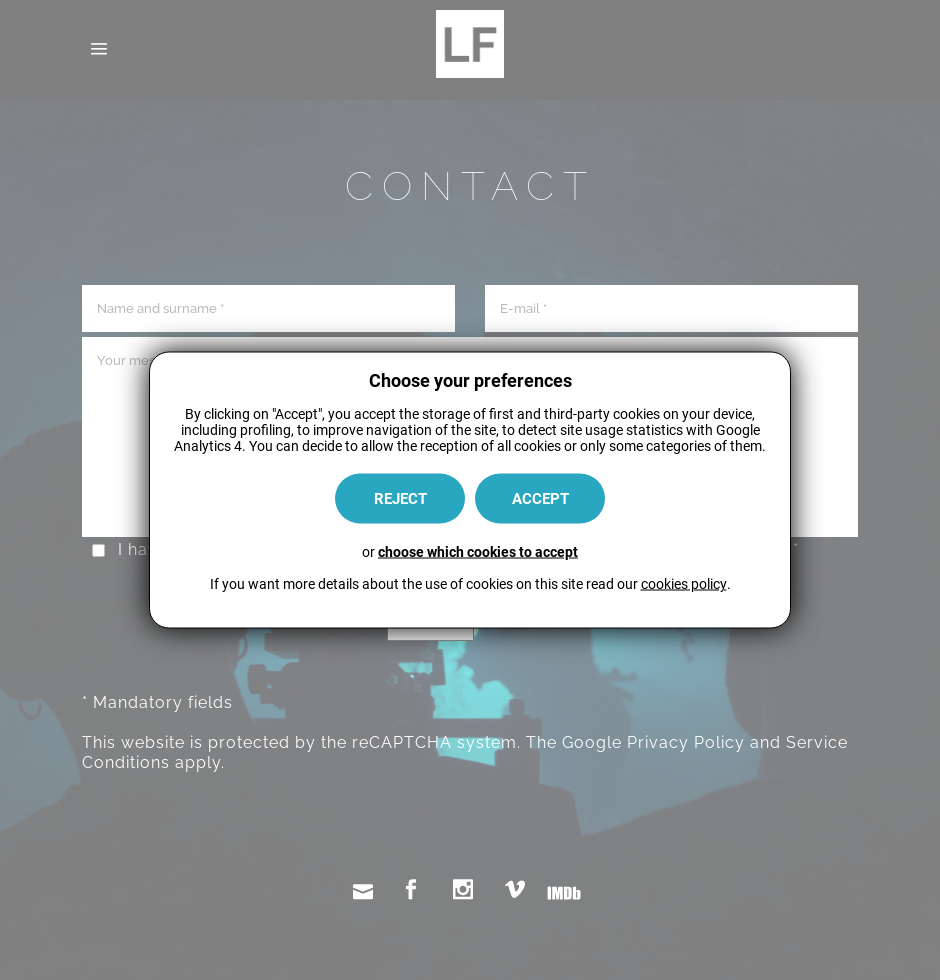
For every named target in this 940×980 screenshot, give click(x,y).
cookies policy (684, 584)
